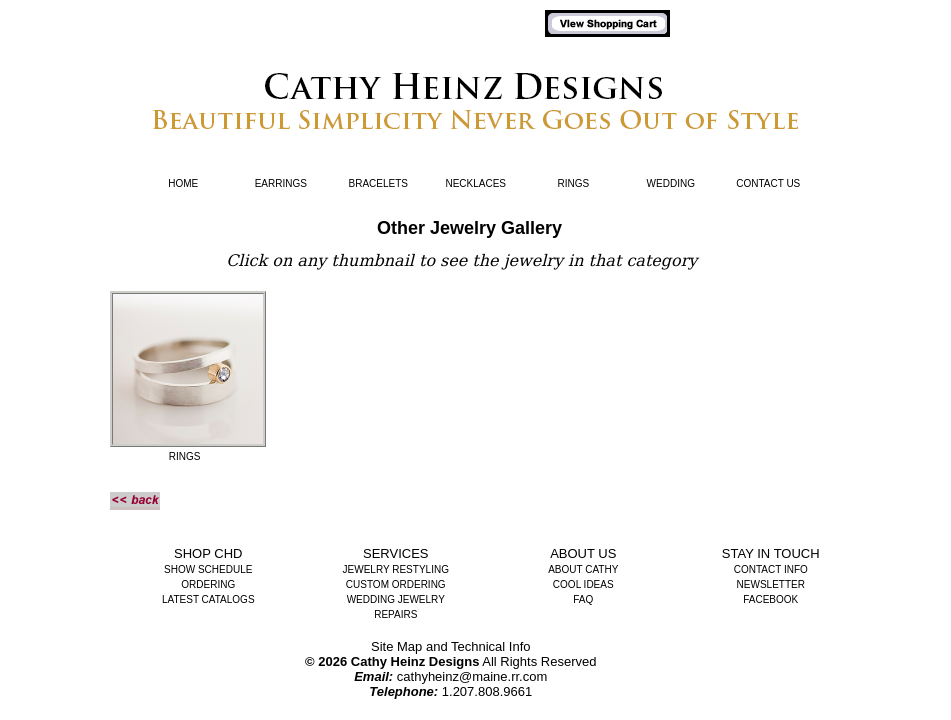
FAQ (583, 599)
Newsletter (771, 584)
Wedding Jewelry (396, 599)
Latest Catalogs (208, 599)
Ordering (208, 584)
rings (185, 456)
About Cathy (583, 569)
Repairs (395, 614)
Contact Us (768, 183)
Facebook (770, 599)
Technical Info (491, 646)
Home (183, 183)
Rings (573, 183)
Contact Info (771, 569)
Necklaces (475, 183)
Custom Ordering (396, 584)
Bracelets (378, 183)
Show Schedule (208, 569)
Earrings (281, 183)
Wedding (671, 183)
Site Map (396, 646)
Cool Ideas (583, 584)
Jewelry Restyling (396, 569)
